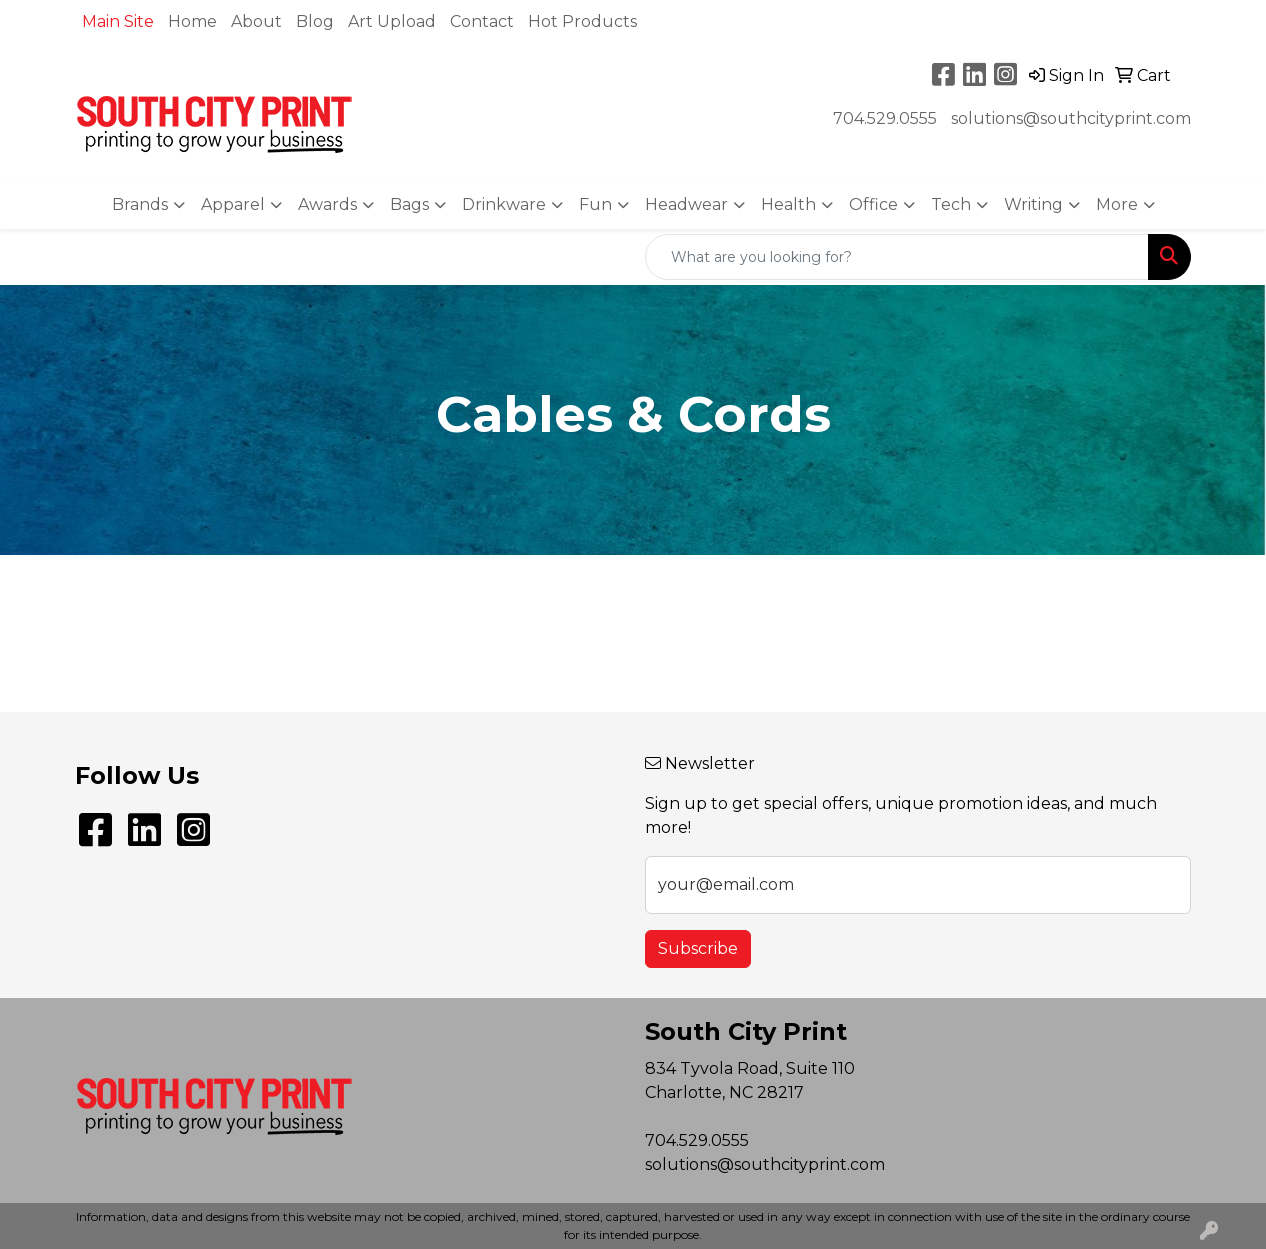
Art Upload (392, 21)
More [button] (1117, 204)
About (256, 21)
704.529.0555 (885, 118)
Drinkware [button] (504, 204)
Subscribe (698, 948)
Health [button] (788, 204)
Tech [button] (951, 204)
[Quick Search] (897, 257)
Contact (482, 21)
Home (192, 21)
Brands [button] (140, 204)
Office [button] (873, 204)
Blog (315, 21)
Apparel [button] (233, 204)
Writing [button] (1033, 204)
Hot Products (582, 21)
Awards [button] (327, 204)
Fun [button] (595, 204)
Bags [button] (409, 204)
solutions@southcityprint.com (1071, 118)
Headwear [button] (686, 204)
